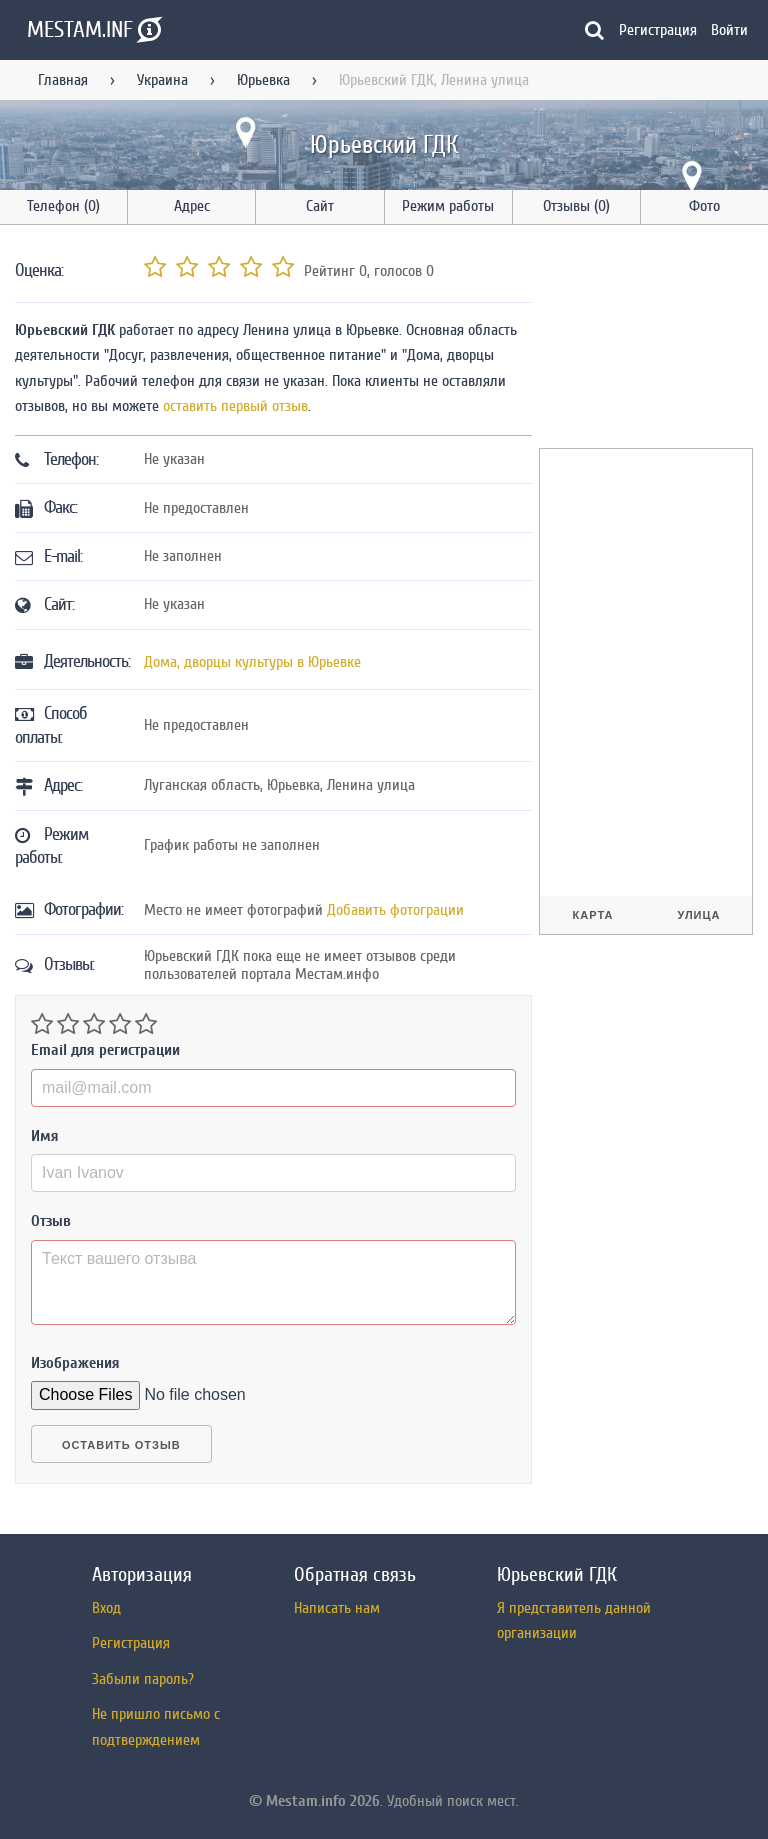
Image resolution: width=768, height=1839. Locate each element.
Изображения (75, 1363)
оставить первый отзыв (235, 406)
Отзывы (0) (576, 206)
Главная (63, 80)
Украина (162, 80)
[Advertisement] (653, 340)
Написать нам (337, 1608)
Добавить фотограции (395, 910)
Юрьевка (263, 80)
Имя (45, 1136)
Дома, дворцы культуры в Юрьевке (252, 662)
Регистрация (658, 30)
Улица (698, 915)
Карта (593, 915)
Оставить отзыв (121, 1445)
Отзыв (51, 1221)
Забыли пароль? (143, 1679)
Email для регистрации (105, 1050)
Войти (729, 30)
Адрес (192, 206)
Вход (106, 1608)
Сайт (320, 206)
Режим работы (448, 206)
